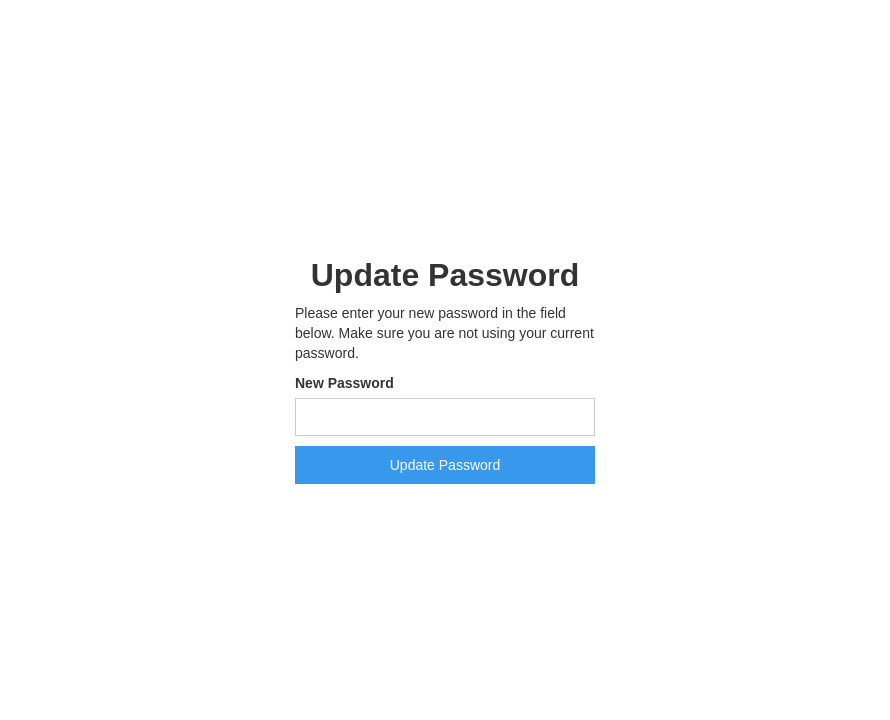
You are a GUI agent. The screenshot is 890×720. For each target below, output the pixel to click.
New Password (344, 383)
